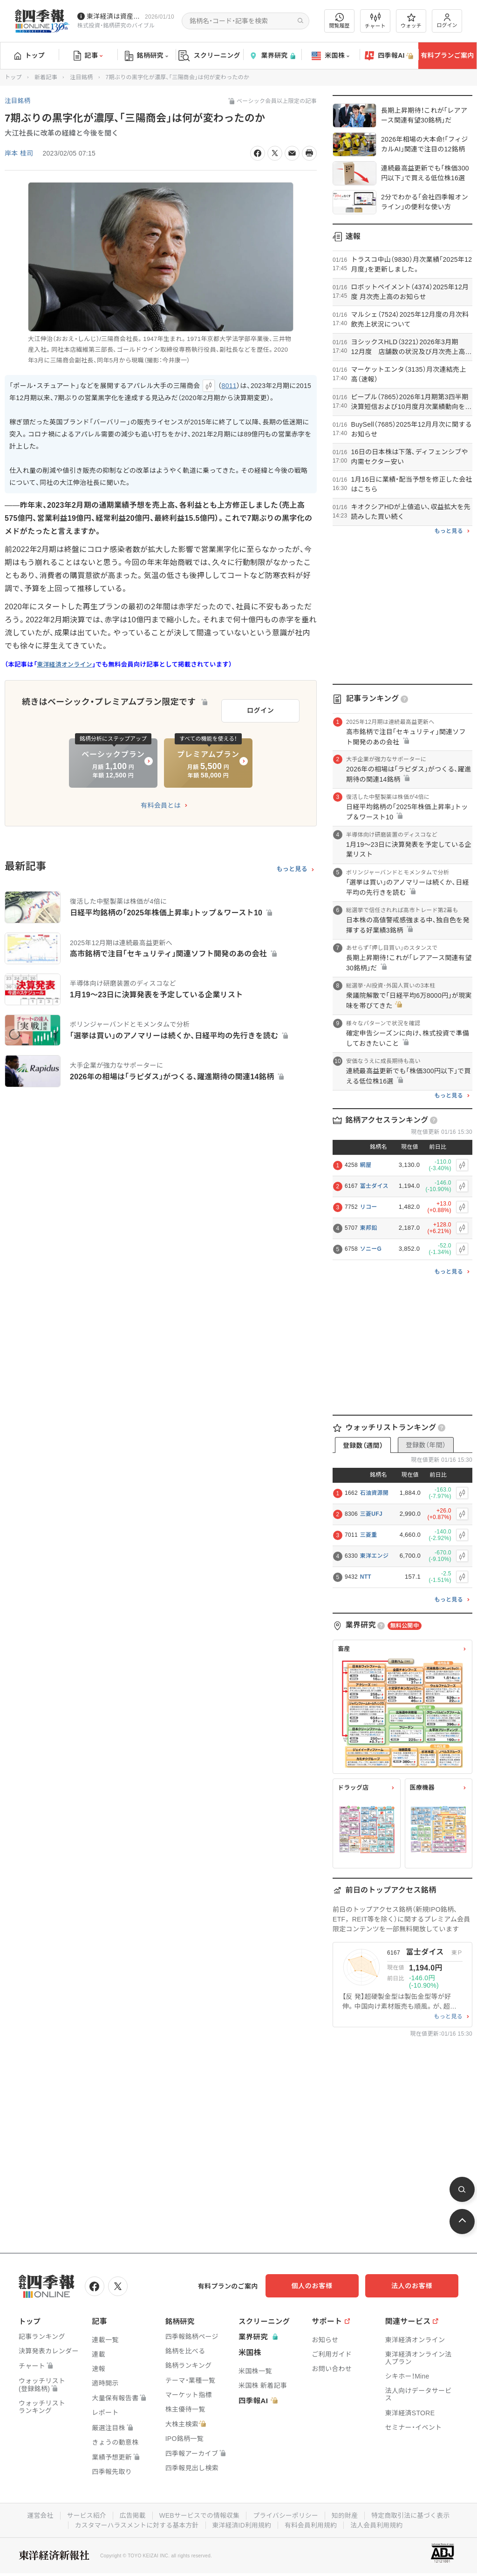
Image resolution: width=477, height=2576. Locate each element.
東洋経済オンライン (65, 664)
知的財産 (346, 2514)
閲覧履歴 (339, 20)
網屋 (366, 1165)
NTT (365, 1577)
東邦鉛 (368, 1228)
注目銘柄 (81, 77)
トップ (29, 55)
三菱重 (368, 1535)
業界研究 (272, 55)
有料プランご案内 (447, 55)
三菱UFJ (371, 1514)
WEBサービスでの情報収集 (198, 2514)
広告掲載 (130, 2514)
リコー (368, 1207)
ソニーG (371, 1249)
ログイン (447, 21)
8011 (229, 385)
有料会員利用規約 (312, 2524)
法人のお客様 (416, 2286)
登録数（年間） (426, 1445)
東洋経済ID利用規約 (242, 2524)
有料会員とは (161, 803)
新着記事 (45, 77)
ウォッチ (411, 21)
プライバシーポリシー (286, 2514)
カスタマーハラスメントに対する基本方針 (135, 2524)
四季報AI (389, 56)
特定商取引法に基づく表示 (413, 2514)
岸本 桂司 (19, 153)
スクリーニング (209, 55)
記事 (88, 56)
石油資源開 (374, 1493)
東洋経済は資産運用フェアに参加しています (114, 16)
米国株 (330, 56)
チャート (375, 21)
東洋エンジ (374, 1556)
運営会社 (37, 2514)
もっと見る (291, 867)
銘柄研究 (146, 56)
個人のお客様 (323, 2286)
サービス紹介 (84, 2514)
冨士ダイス (374, 1186)
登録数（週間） (363, 1445)
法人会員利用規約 (378, 2524)
